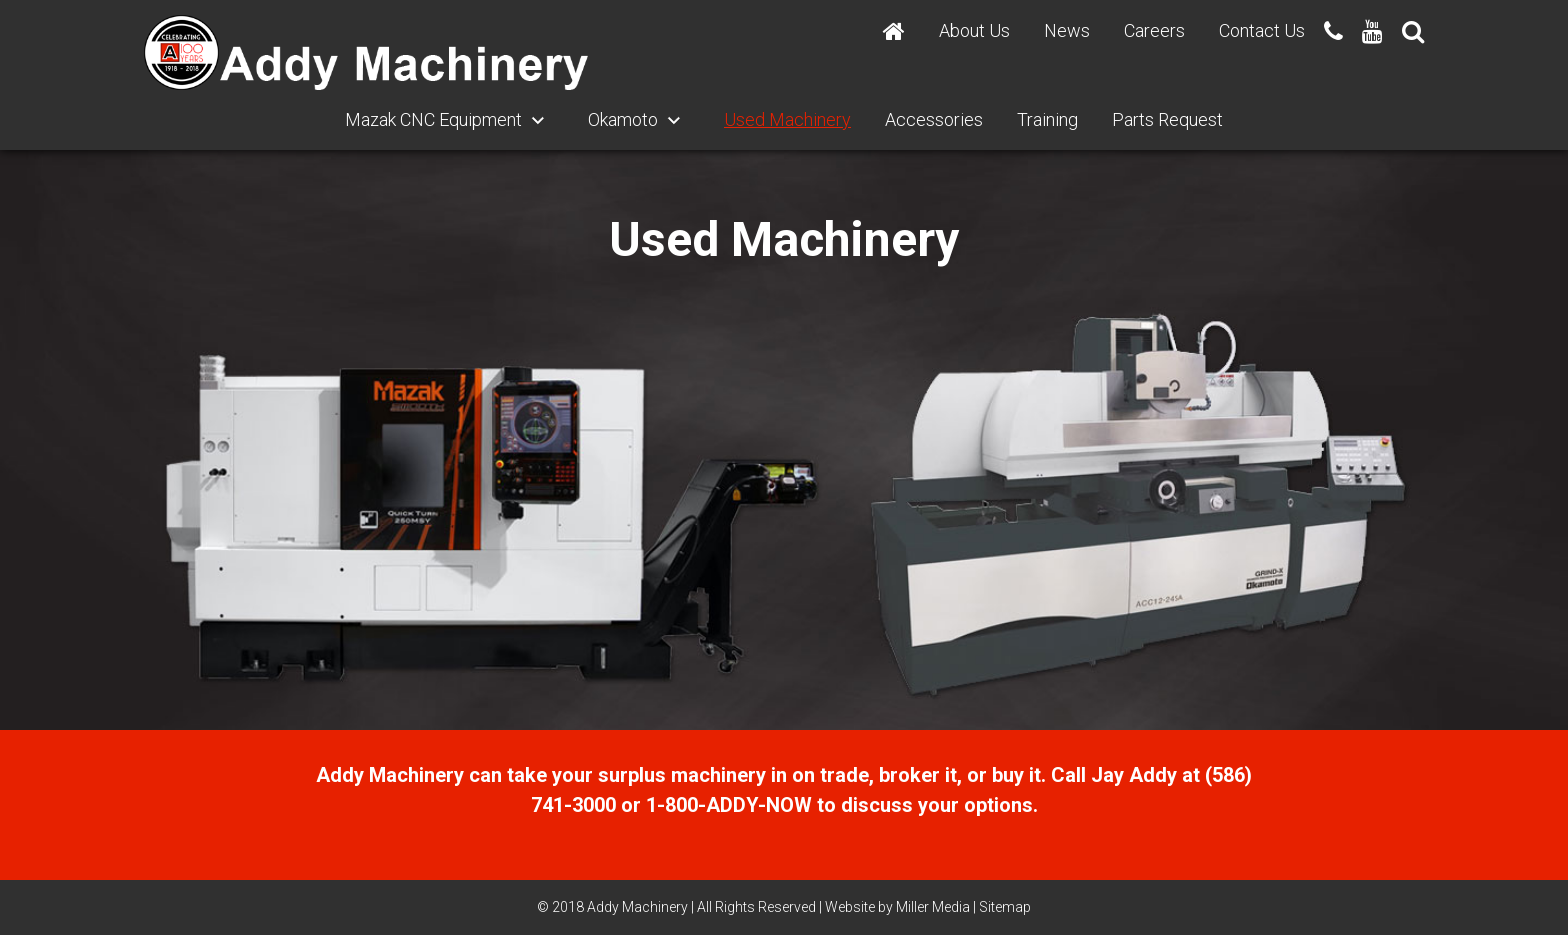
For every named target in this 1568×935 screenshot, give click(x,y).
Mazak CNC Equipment (433, 119)
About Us (974, 30)
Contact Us (1262, 30)
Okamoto (623, 119)
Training (1047, 119)
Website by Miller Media (897, 907)
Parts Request (1167, 119)
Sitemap (1005, 907)
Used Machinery (787, 119)
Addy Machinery (637, 907)
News (1067, 30)
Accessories (934, 119)
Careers (1154, 30)
